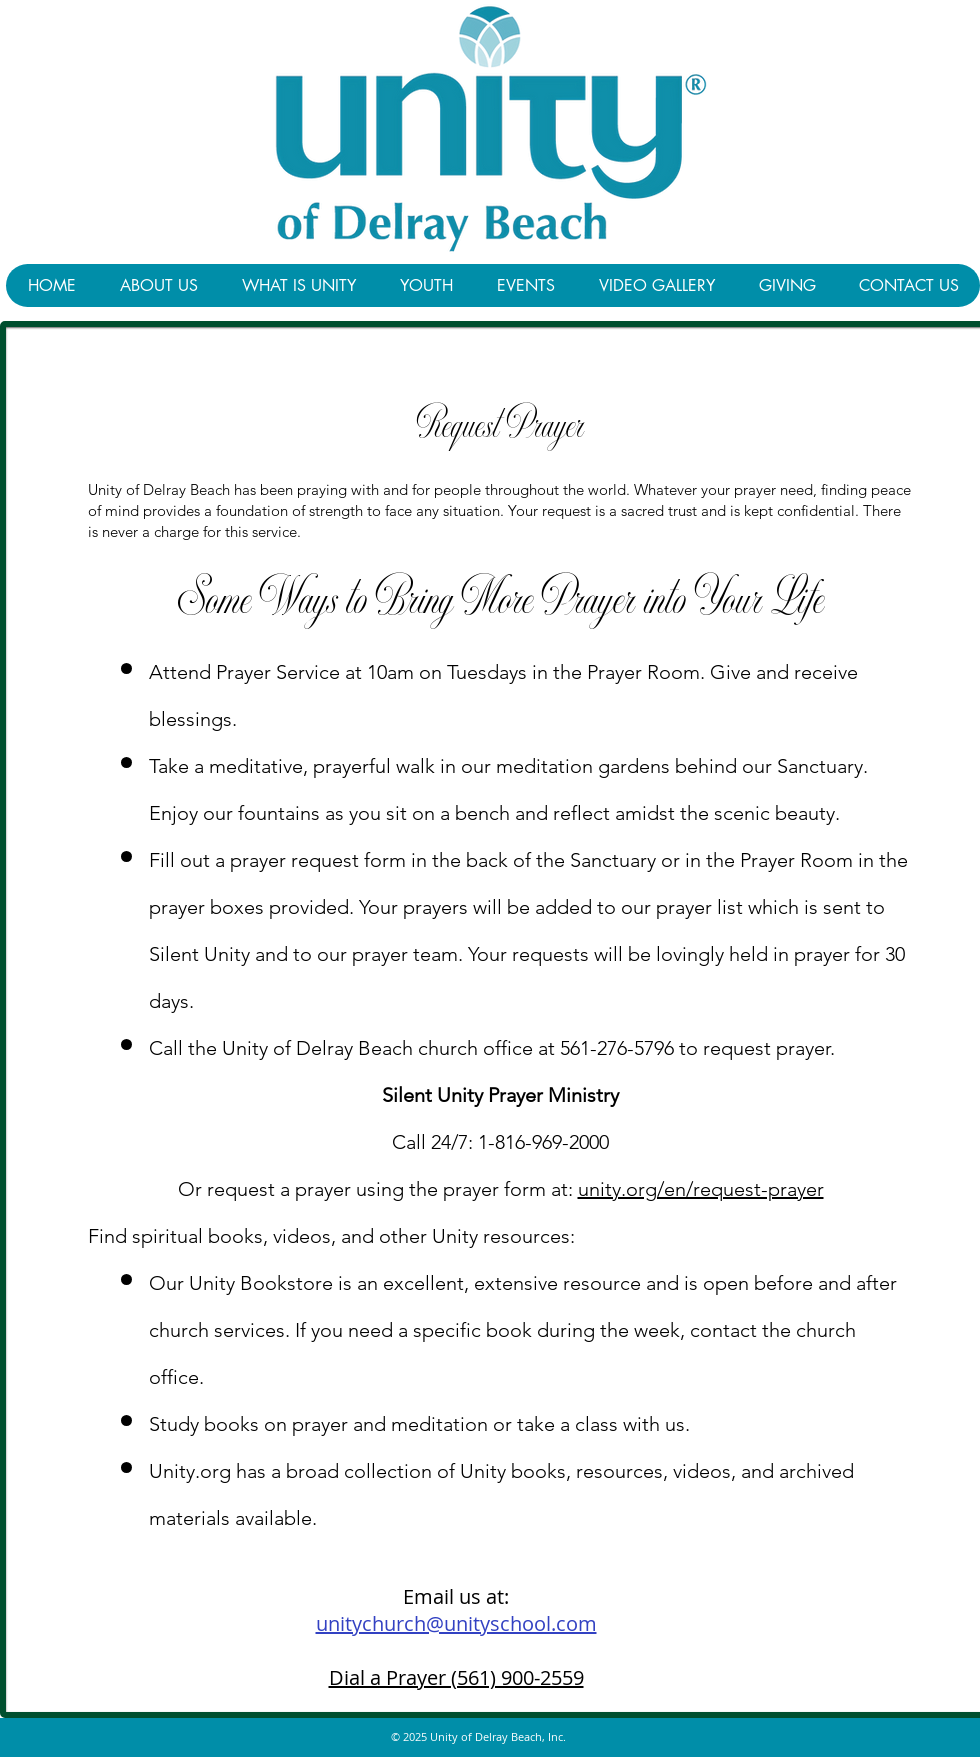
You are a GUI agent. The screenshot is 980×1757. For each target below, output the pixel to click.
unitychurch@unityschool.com (456, 1623)
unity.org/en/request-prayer (701, 1189)
